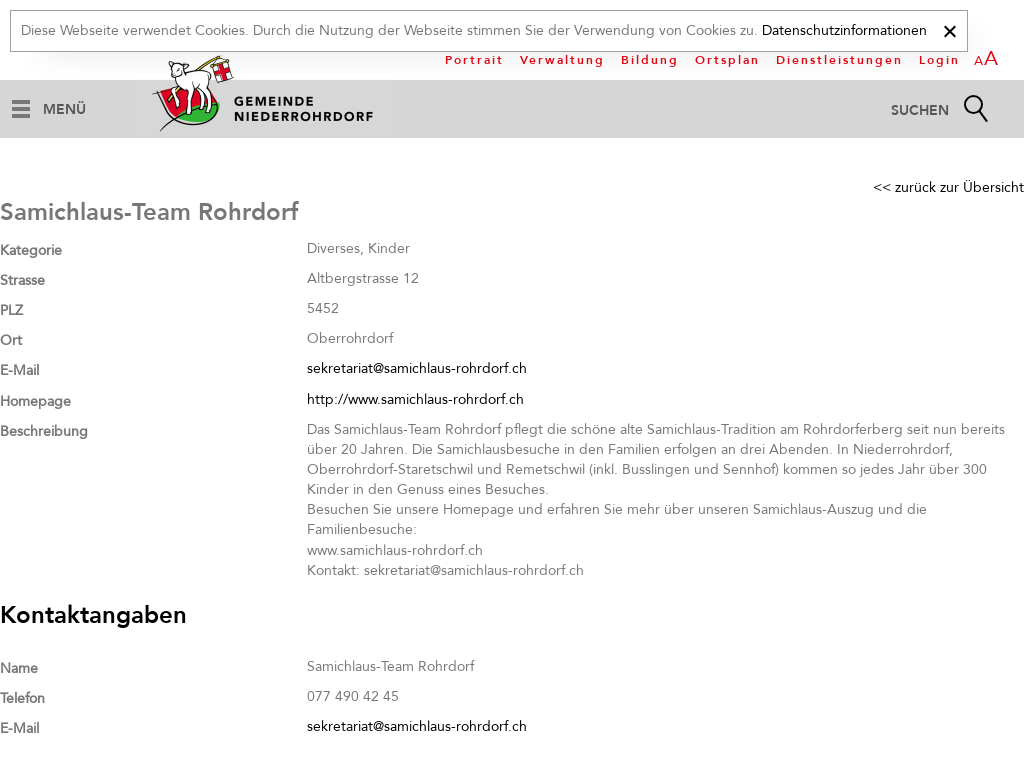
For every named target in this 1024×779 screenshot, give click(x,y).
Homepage (35, 401)
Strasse (22, 280)
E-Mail (19, 370)
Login (939, 60)
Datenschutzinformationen (844, 30)
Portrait (474, 60)
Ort (11, 340)
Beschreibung (44, 431)
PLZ (11, 310)
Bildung (650, 60)
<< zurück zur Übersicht (948, 187)
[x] (949, 28)
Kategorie (31, 250)
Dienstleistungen (839, 60)
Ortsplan (727, 60)
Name (19, 668)
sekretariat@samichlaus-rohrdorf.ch (417, 368)
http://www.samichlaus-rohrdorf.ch (415, 399)
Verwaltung (562, 60)
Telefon (22, 698)
